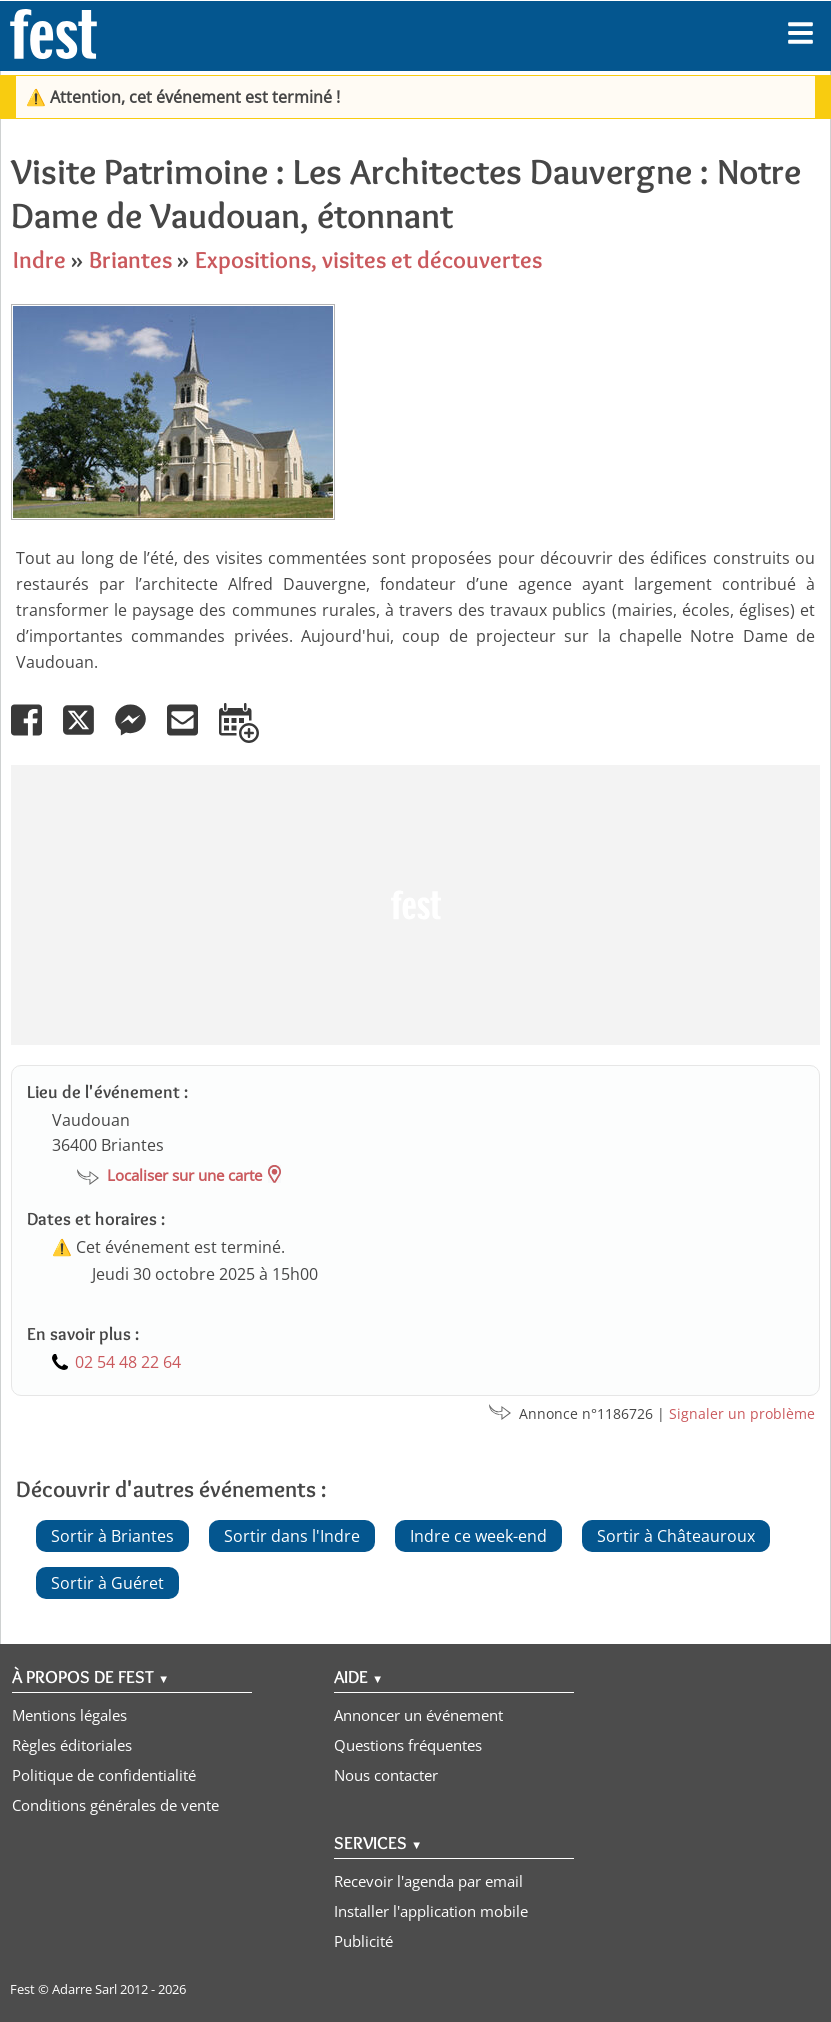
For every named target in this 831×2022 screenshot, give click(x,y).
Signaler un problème (742, 1413)
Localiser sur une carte (184, 1175)
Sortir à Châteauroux (676, 1536)
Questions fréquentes (408, 1745)
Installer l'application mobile (431, 1911)
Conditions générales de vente (115, 1805)
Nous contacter (386, 1775)
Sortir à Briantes (112, 1536)
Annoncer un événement (418, 1715)
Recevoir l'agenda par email (428, 1881)
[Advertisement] (410, 905)
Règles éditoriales (72, 1745)
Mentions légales (69, 1715)
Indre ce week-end (478, 1536)
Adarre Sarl (84, 1989)
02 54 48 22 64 (128, 1362)
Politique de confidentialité (104, 1775)
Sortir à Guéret (107, 1583)
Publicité (363, 1941)
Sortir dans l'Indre (292, 1536)
